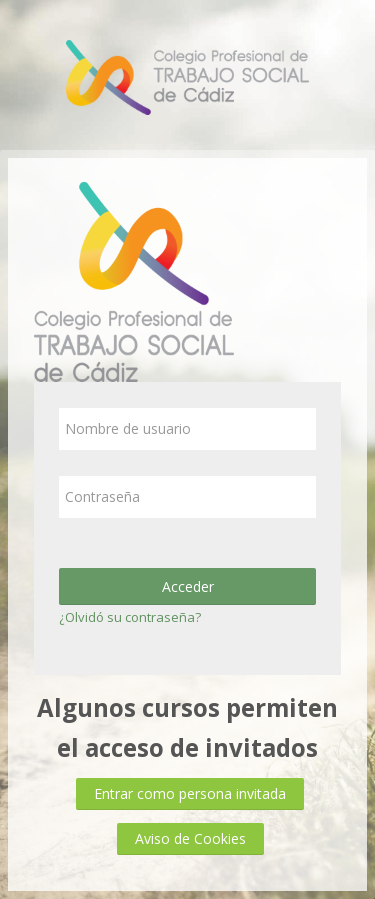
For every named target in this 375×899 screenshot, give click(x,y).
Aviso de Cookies (190, 838)
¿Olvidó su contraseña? (130, 617)
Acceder (188, 586)
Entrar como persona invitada (190, 793)
